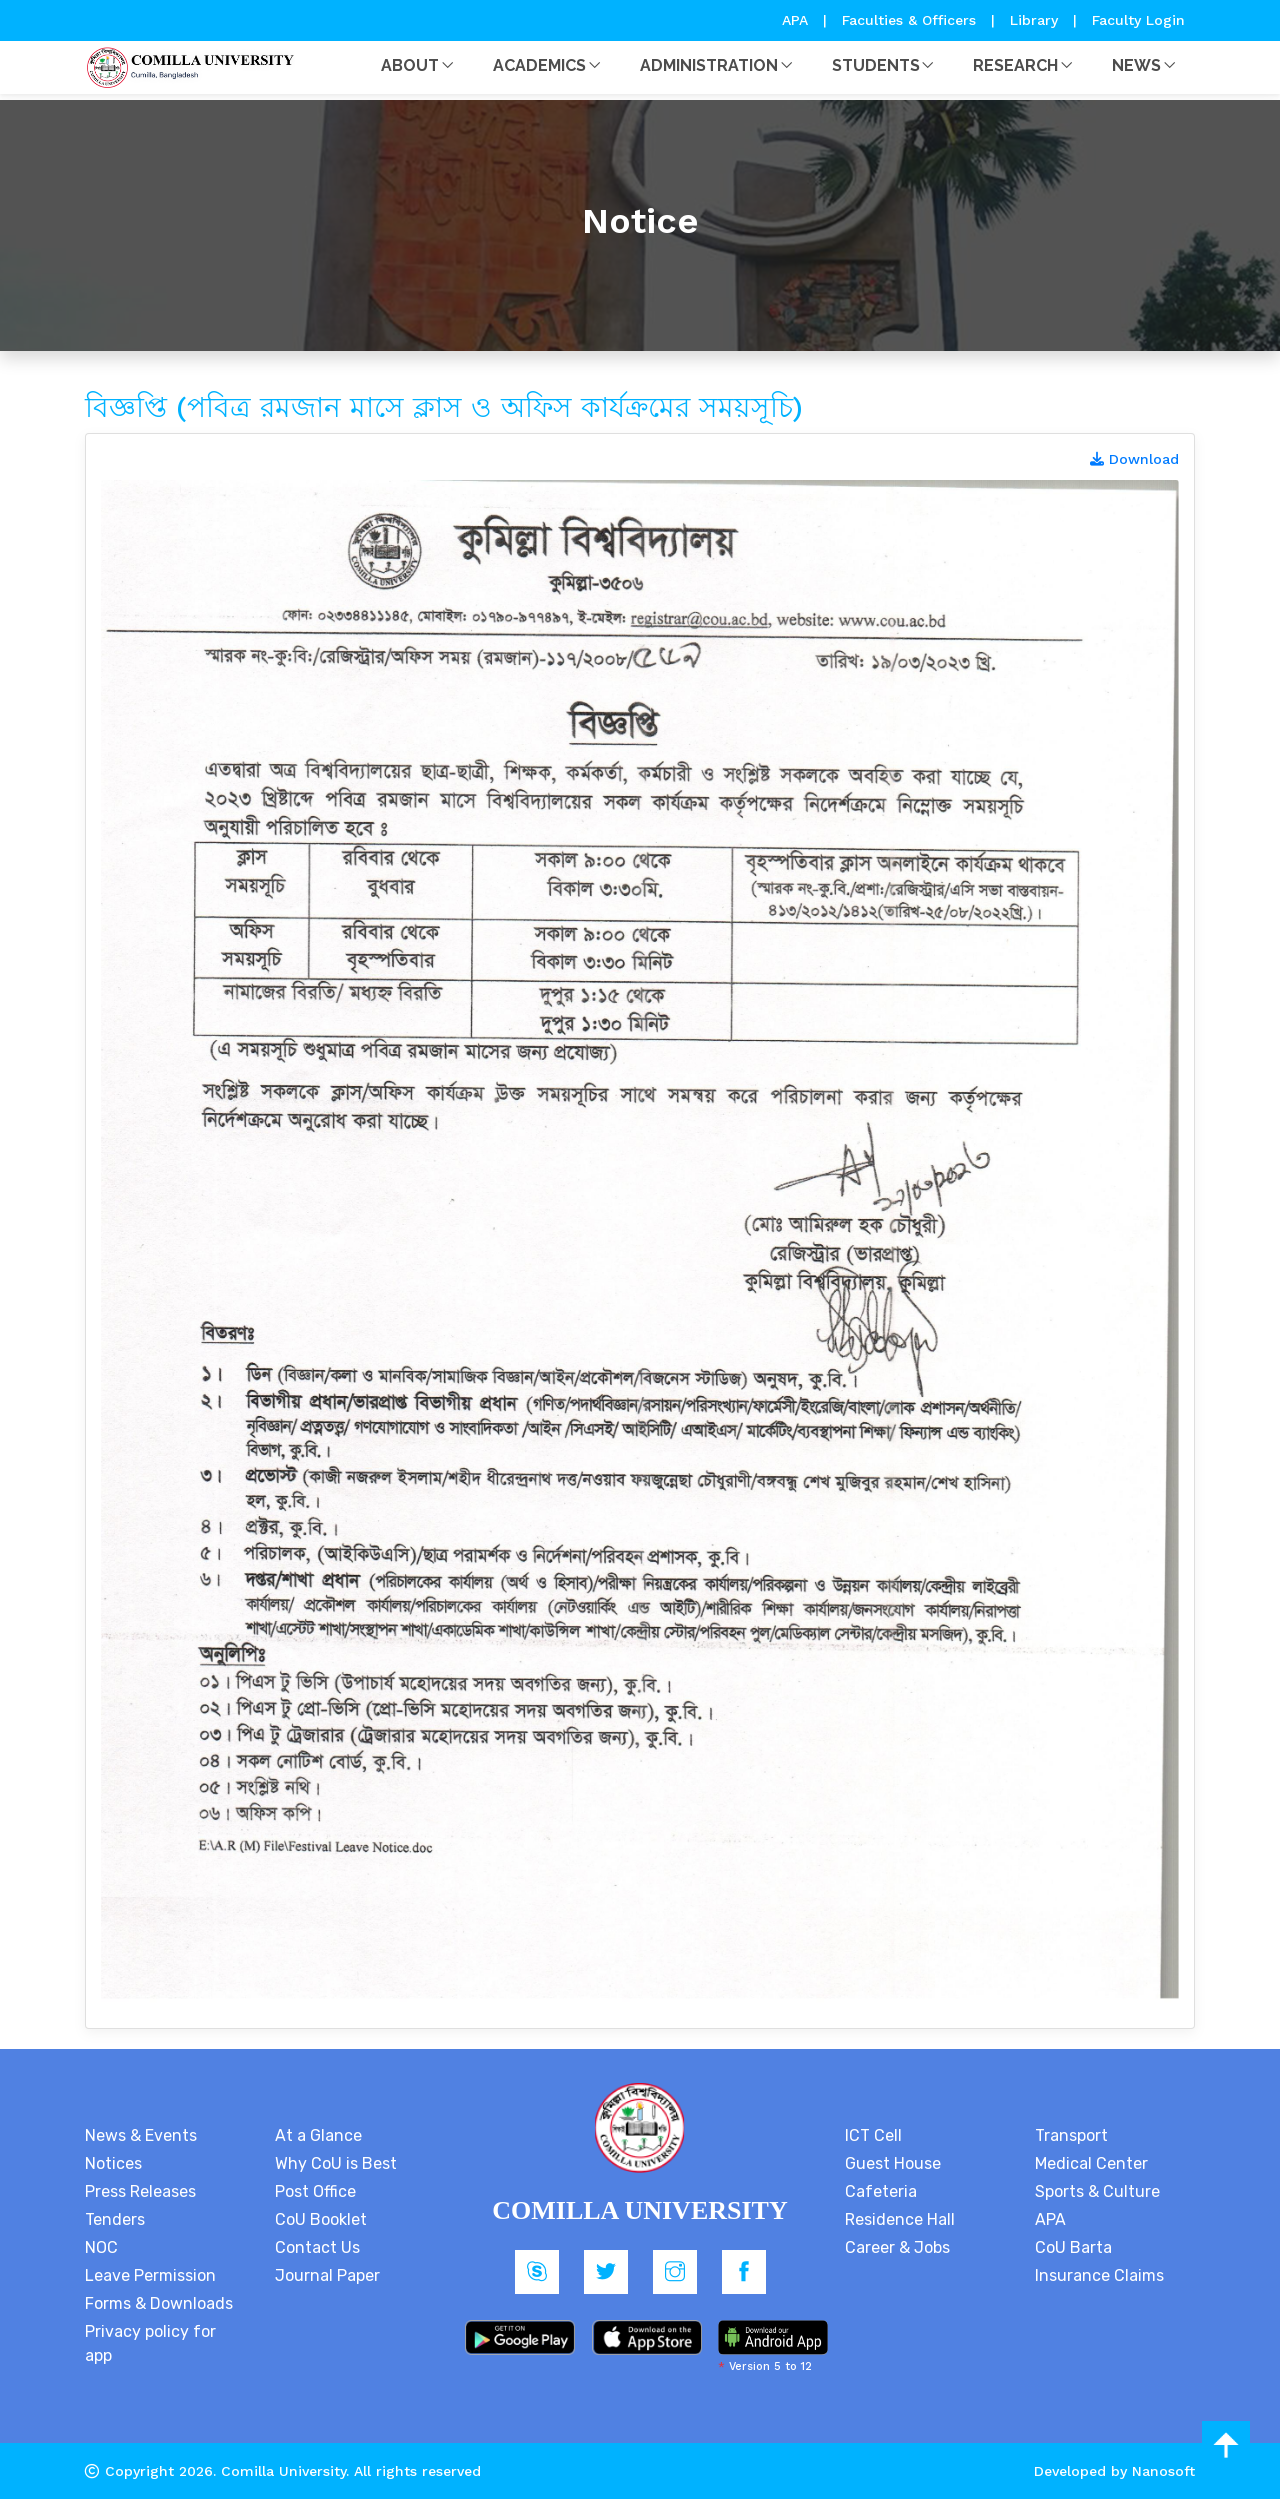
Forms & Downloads (159, 2303)
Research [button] (1015, 65)
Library (1036, 20)
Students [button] (876, 65)
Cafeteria (881, 2191)
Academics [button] (539, 65)
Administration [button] (709, 65)
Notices (113, 2163)
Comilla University (283, 2471)
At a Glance (318, 2135)
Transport (1071, 2135)
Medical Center (1091, 2163)
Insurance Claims (1099, 2275)
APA (797, 20)
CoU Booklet (321, 2219)
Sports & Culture (1097, 2191)
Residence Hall (900, 2219)
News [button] (1136, 65)
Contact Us (317, 2247)
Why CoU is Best (336, 2163)
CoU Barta (1073, 2247)
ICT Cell (873, 2135)
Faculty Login (1138, 20)
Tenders (115, 2219)
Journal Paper (327, 2275)
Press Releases (140, 2191)
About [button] (410, 65)
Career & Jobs (897, 2247)
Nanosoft (1163, 2471)
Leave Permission (150, 2275)
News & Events (141, 2135)
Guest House (893, 2163)
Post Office (315, 2191)
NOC (101, 2247)
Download (1134, 459)
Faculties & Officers (909, 20)
